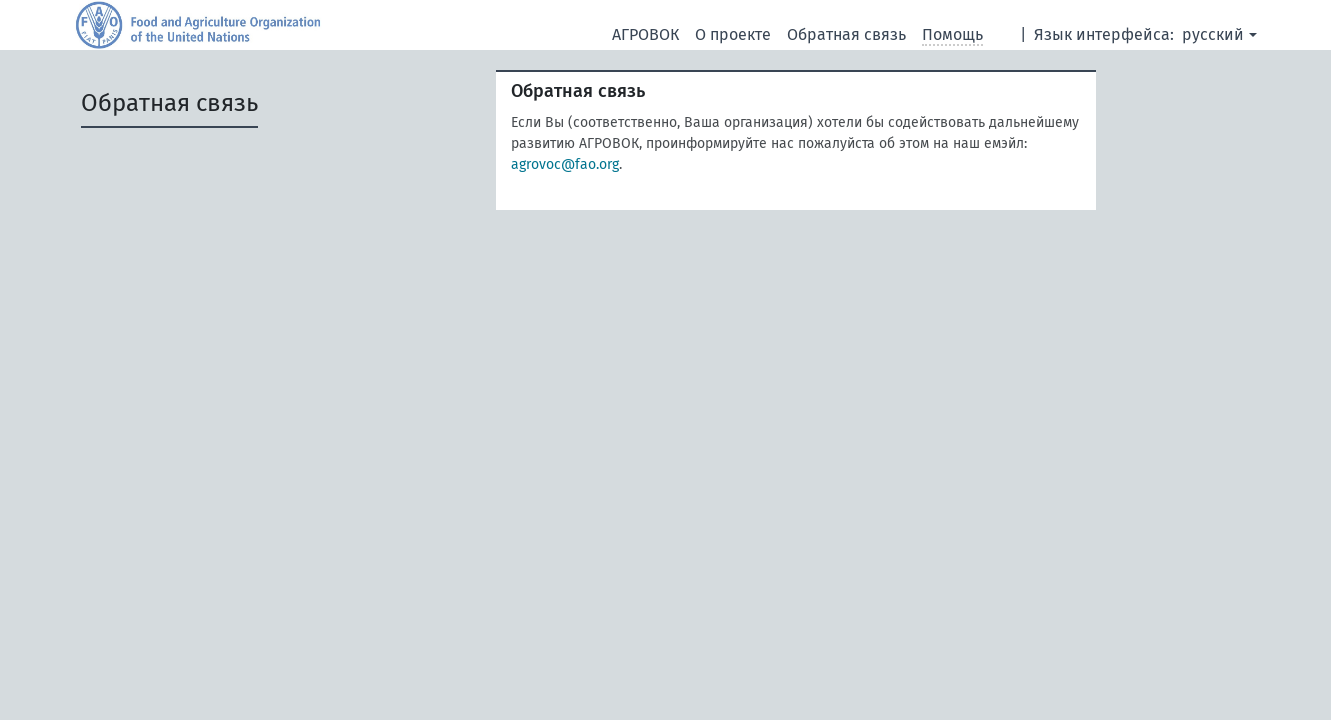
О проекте (733, 34)
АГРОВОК (645, 34)
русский (1213, 34)
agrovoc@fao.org (565, 164)
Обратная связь (846, 34)
